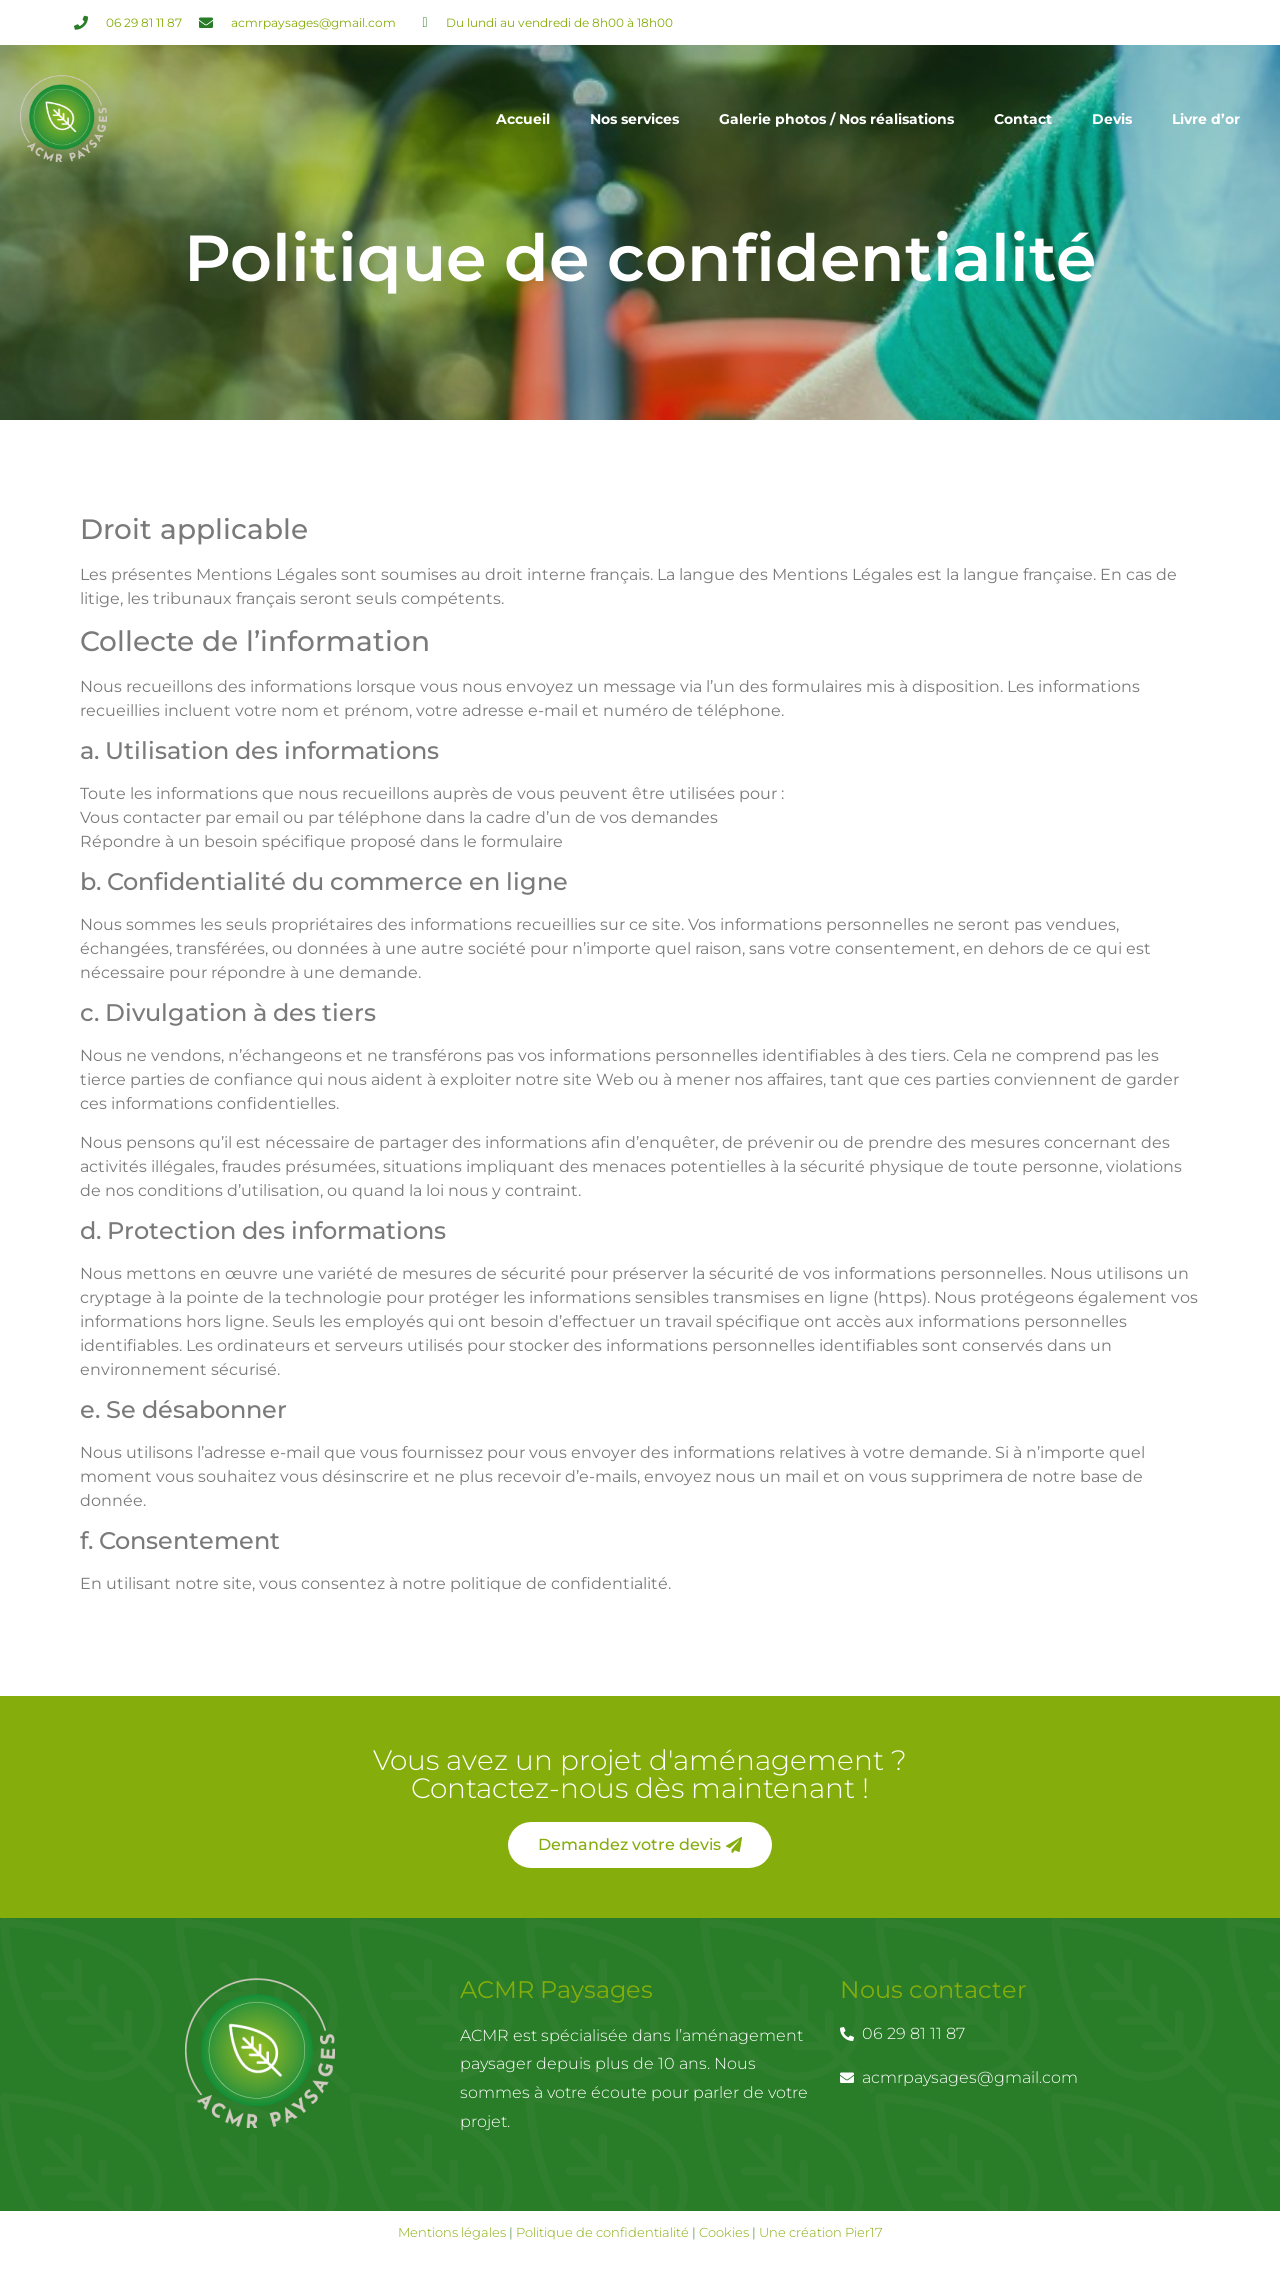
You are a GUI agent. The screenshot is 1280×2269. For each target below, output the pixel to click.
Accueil (523, 119)
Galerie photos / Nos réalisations (836, 119)
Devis (1112, 119)
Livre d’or (1206, 119)
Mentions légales (453, 2232)
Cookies (724, 2232)
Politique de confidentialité (602, 2232)
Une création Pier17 (821, 2232)
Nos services (634, 119)
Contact (1023, 119)
